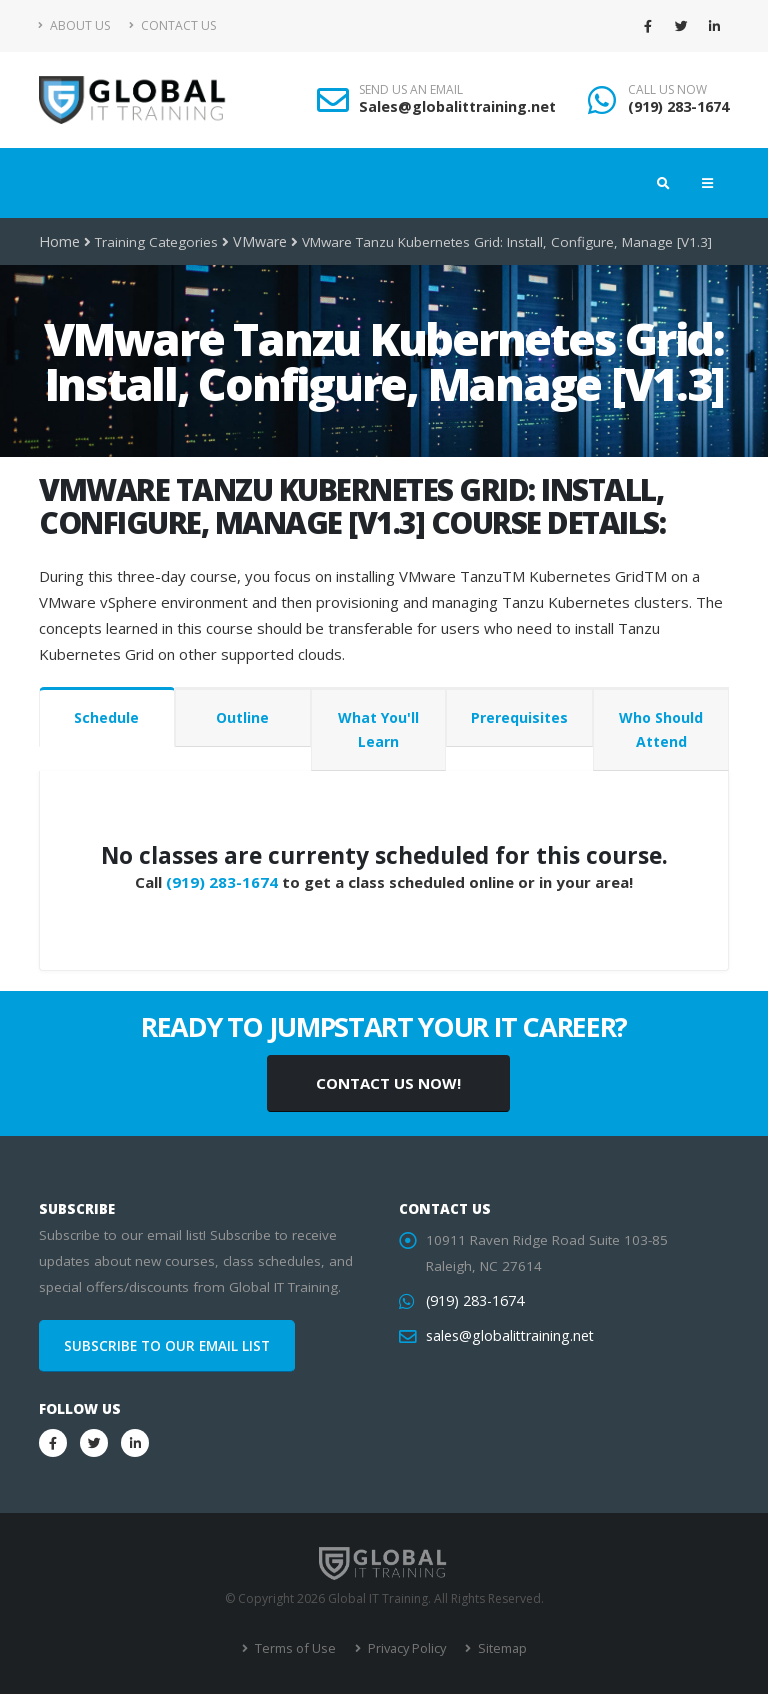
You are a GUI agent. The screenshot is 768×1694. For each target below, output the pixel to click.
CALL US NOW (667, 90)
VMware (256, 242)
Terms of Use (296, 1648)
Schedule (106, 717)
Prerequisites (519, 717)
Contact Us (172, 25)
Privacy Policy (404, 1648)
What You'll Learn (378, 729)
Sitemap (497, 1648)
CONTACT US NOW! (388, 1083)
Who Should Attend (661, 729)
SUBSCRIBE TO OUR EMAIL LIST (167, 1346)
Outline (242, 717)
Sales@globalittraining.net (457, 106)
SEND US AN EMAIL (411, 90)
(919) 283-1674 (678, 106)
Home (58, 242)
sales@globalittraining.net (507, 1336)
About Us (74, 25)
